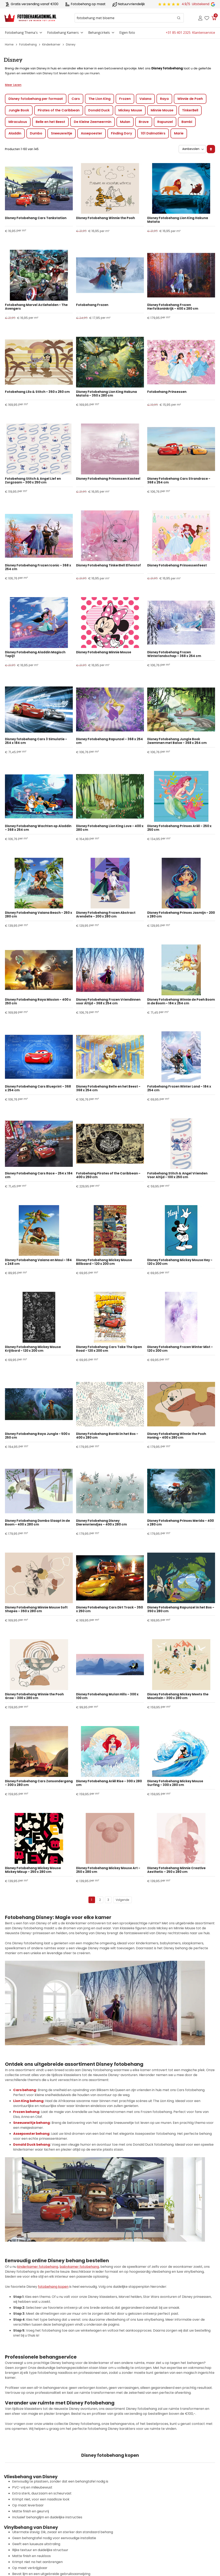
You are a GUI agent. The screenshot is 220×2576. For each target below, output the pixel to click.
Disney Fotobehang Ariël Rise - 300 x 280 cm (109, 1783)
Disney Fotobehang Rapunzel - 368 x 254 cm (109, 741)
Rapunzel (165, 121)
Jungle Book (18, 110)
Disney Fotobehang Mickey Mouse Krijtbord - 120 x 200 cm (33, 1349)
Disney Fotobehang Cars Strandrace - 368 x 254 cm (178, 480)
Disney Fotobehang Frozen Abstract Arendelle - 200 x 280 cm (105, 914)
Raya (164, 98)
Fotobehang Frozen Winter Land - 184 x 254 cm (179, 1088)
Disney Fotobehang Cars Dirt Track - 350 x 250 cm (109, 1609)
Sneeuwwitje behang (31, 2122)
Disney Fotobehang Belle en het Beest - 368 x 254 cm (108, 1088)
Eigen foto (127, 32)
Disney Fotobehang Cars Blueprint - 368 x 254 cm (38, 1088)
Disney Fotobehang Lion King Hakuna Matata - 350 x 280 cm (106, 393)
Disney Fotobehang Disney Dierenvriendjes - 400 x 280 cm (101, 1522)
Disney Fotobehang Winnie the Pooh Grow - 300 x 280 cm (34, 1696)
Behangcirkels (99, 32)
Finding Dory (121, 133)
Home (9, 44)
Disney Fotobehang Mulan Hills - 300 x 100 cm (107, 1696)
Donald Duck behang (31, 2144)
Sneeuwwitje (61, 133)
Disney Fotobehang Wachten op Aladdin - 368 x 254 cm (38, 828)
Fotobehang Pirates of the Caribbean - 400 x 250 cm (108, 1175)
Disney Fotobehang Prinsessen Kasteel (108, 479)
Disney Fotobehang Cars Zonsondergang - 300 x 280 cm (39, 1783)
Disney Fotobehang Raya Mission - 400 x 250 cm (38, 1001)
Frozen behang (26, 2111)
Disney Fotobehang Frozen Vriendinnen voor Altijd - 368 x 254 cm (108, 1001)
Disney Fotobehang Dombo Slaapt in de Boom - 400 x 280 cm (37, 1522)
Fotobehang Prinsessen (166, 392)
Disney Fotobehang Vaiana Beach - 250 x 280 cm (38, 914)
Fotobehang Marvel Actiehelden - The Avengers (36, 306)
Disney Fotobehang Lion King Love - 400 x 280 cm (110, 828)
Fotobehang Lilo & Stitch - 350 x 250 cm (37, 392)
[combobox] (129, 17)
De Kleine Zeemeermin (92, 121)
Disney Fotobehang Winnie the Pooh (105, 218)
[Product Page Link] (39, 188)
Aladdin (14, 133)
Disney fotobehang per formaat (35, 98)
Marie (179, 133)
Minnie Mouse (162, 110)
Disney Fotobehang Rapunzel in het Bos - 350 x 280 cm (180, 1609)
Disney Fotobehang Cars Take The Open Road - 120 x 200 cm (109, 1349)
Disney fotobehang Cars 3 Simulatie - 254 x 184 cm (36, 741)
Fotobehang (28, 44)
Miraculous (17, 121)
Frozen (125, 98)
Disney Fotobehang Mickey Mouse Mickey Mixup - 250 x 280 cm (33, 1870)
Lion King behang (28, 2101)
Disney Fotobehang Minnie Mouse (103, 652)
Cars (76, 98)
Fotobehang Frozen (92, 305)
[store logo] (30, 18)
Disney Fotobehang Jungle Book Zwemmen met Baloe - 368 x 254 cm (177, 741)
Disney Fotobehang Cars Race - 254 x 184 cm (39, 1175)
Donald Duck (99, 110)
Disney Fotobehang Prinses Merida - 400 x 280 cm (180, 1522)
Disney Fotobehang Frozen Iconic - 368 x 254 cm (38, 567)
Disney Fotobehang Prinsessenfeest (177, 565)
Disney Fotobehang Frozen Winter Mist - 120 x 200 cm (180, 1349)
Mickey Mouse (130, 110)
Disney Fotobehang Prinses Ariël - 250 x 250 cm (179, 828)
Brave (144, 121)
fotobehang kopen (53, 2286)
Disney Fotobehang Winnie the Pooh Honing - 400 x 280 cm (176, 1435)
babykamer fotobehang (79, 2266)
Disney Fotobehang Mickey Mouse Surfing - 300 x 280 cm (175, 1783)
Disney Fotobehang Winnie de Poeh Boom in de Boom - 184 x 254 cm (181, 1001)
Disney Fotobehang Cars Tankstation (35, 218)
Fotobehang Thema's (21, 32)
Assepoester (91, 133)
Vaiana (145, 98)
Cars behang (24, 2090)
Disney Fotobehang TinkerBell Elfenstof (108, 565)
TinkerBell (190, 110)
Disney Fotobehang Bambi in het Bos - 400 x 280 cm (107, 1435)
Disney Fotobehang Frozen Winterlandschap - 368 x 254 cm (174, 654)
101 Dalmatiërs (153, 133)
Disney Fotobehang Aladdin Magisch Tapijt (35, 654)
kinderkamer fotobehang (37, 2266)
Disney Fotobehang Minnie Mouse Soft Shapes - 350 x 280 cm (36, 1609)
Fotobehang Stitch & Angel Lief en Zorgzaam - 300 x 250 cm (33, 480)
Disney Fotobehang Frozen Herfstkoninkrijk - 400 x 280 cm (172, 306)
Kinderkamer (51, 44)
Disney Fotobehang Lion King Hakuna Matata (177, 220)
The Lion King (99, 98)
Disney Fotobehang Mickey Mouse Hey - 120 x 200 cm (179, 1262)
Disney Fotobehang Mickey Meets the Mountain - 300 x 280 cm (177, 1696)
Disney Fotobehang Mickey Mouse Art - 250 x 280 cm (108, 1870)
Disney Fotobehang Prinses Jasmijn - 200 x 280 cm (181, 914)
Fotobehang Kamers (63, 32)
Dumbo (36, 133)
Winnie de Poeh (190, 98)
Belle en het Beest (50, 121)
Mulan (125, 121)
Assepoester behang (31, 2133)
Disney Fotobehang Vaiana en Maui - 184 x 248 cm (38, 1262)
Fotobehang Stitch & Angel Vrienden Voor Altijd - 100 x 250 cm (177, 1175)
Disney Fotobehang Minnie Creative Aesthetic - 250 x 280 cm (176, 1870)
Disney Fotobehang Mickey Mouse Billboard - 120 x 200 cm (104, 1262)
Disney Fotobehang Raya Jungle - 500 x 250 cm (37, 1435)
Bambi (186, 121)
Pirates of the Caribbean (59, 110)
